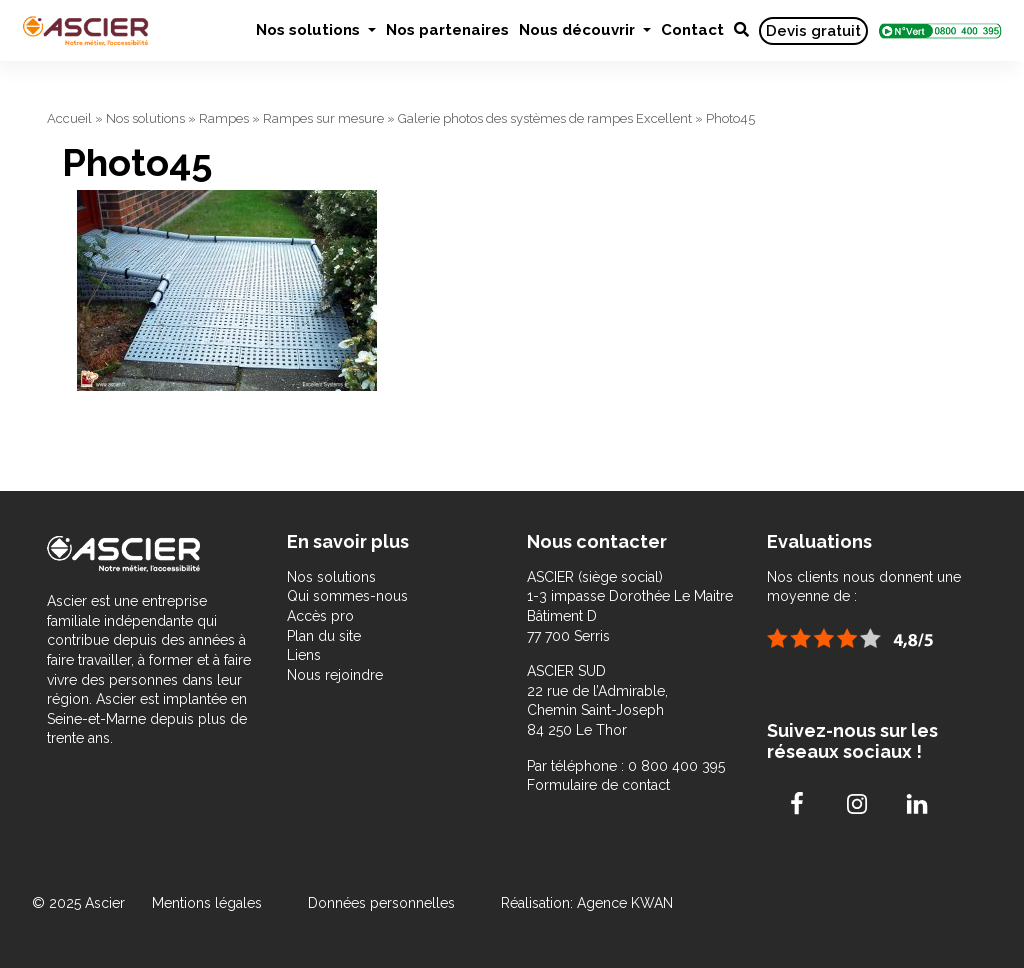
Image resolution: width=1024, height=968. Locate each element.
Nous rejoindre (335, 675)
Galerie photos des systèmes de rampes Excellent (545, 118)
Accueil (69, 118)
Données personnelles (381, 903)
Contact (692, 30)
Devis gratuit (813, 31)
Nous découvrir (579, 30)
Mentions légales (209, 903)
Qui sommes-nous (347, 596)
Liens (304, 655)
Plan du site (324, 636)
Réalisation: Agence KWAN (587, 903)
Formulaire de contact (598, 785)
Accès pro (320, 616)
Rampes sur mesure (323, 118)
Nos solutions (310, 30)
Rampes (224, 118)
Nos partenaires (447, 30)
